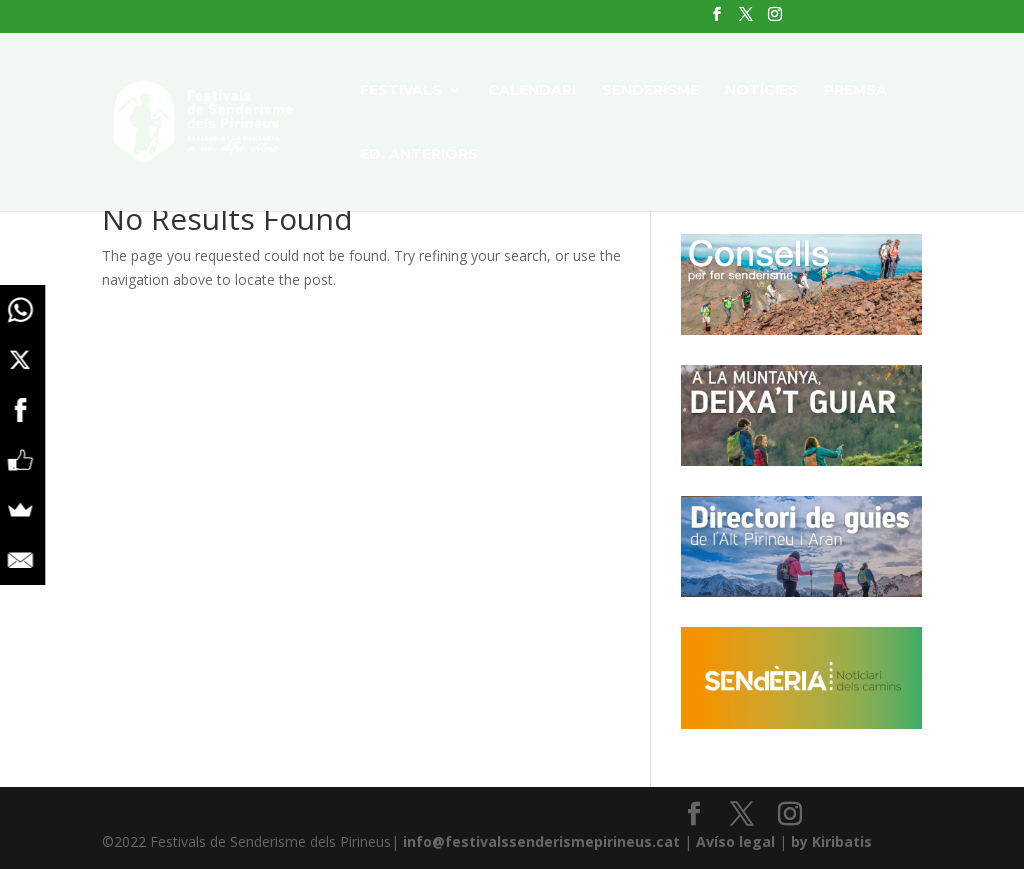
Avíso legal (735, 841)
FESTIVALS (401, 91)
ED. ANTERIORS (419, 155)
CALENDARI (532, 91)
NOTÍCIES (761, 91)
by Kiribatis (831, 841)
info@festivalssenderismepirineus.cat (541, 841)
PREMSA (855, 91)
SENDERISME (650, 91)
